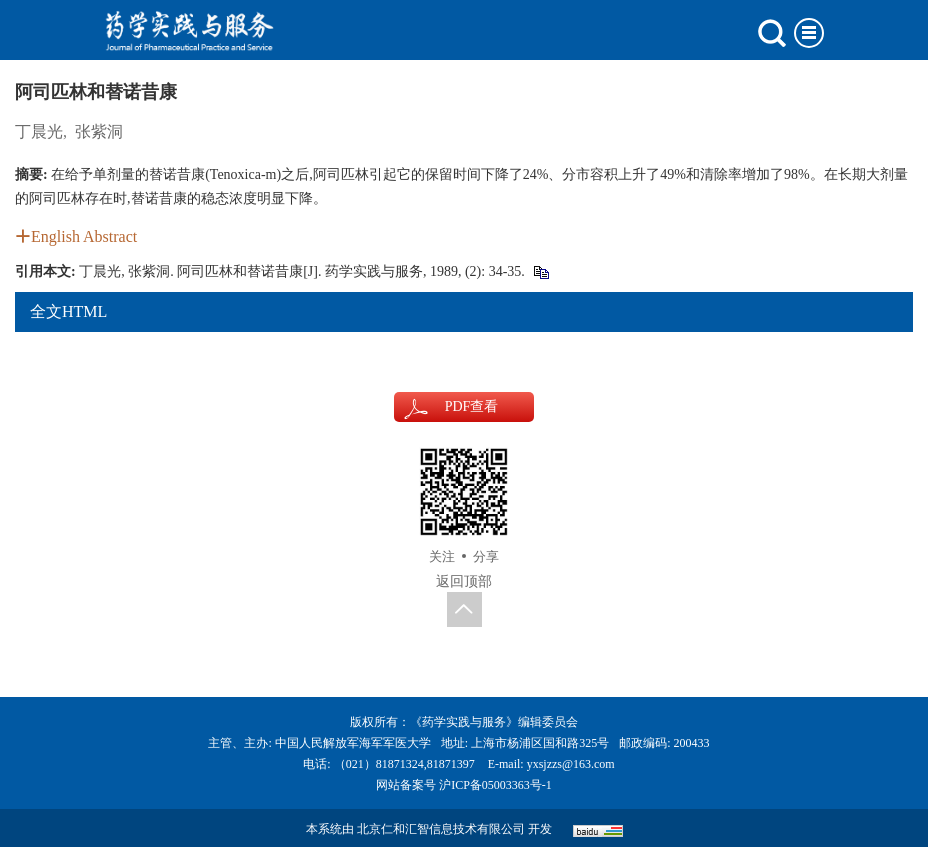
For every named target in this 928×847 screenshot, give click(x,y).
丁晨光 (39, 131)
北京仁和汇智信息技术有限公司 (441, 829)
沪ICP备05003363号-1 (495, 785)
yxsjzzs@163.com (571, 764)
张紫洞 (99, 131)
